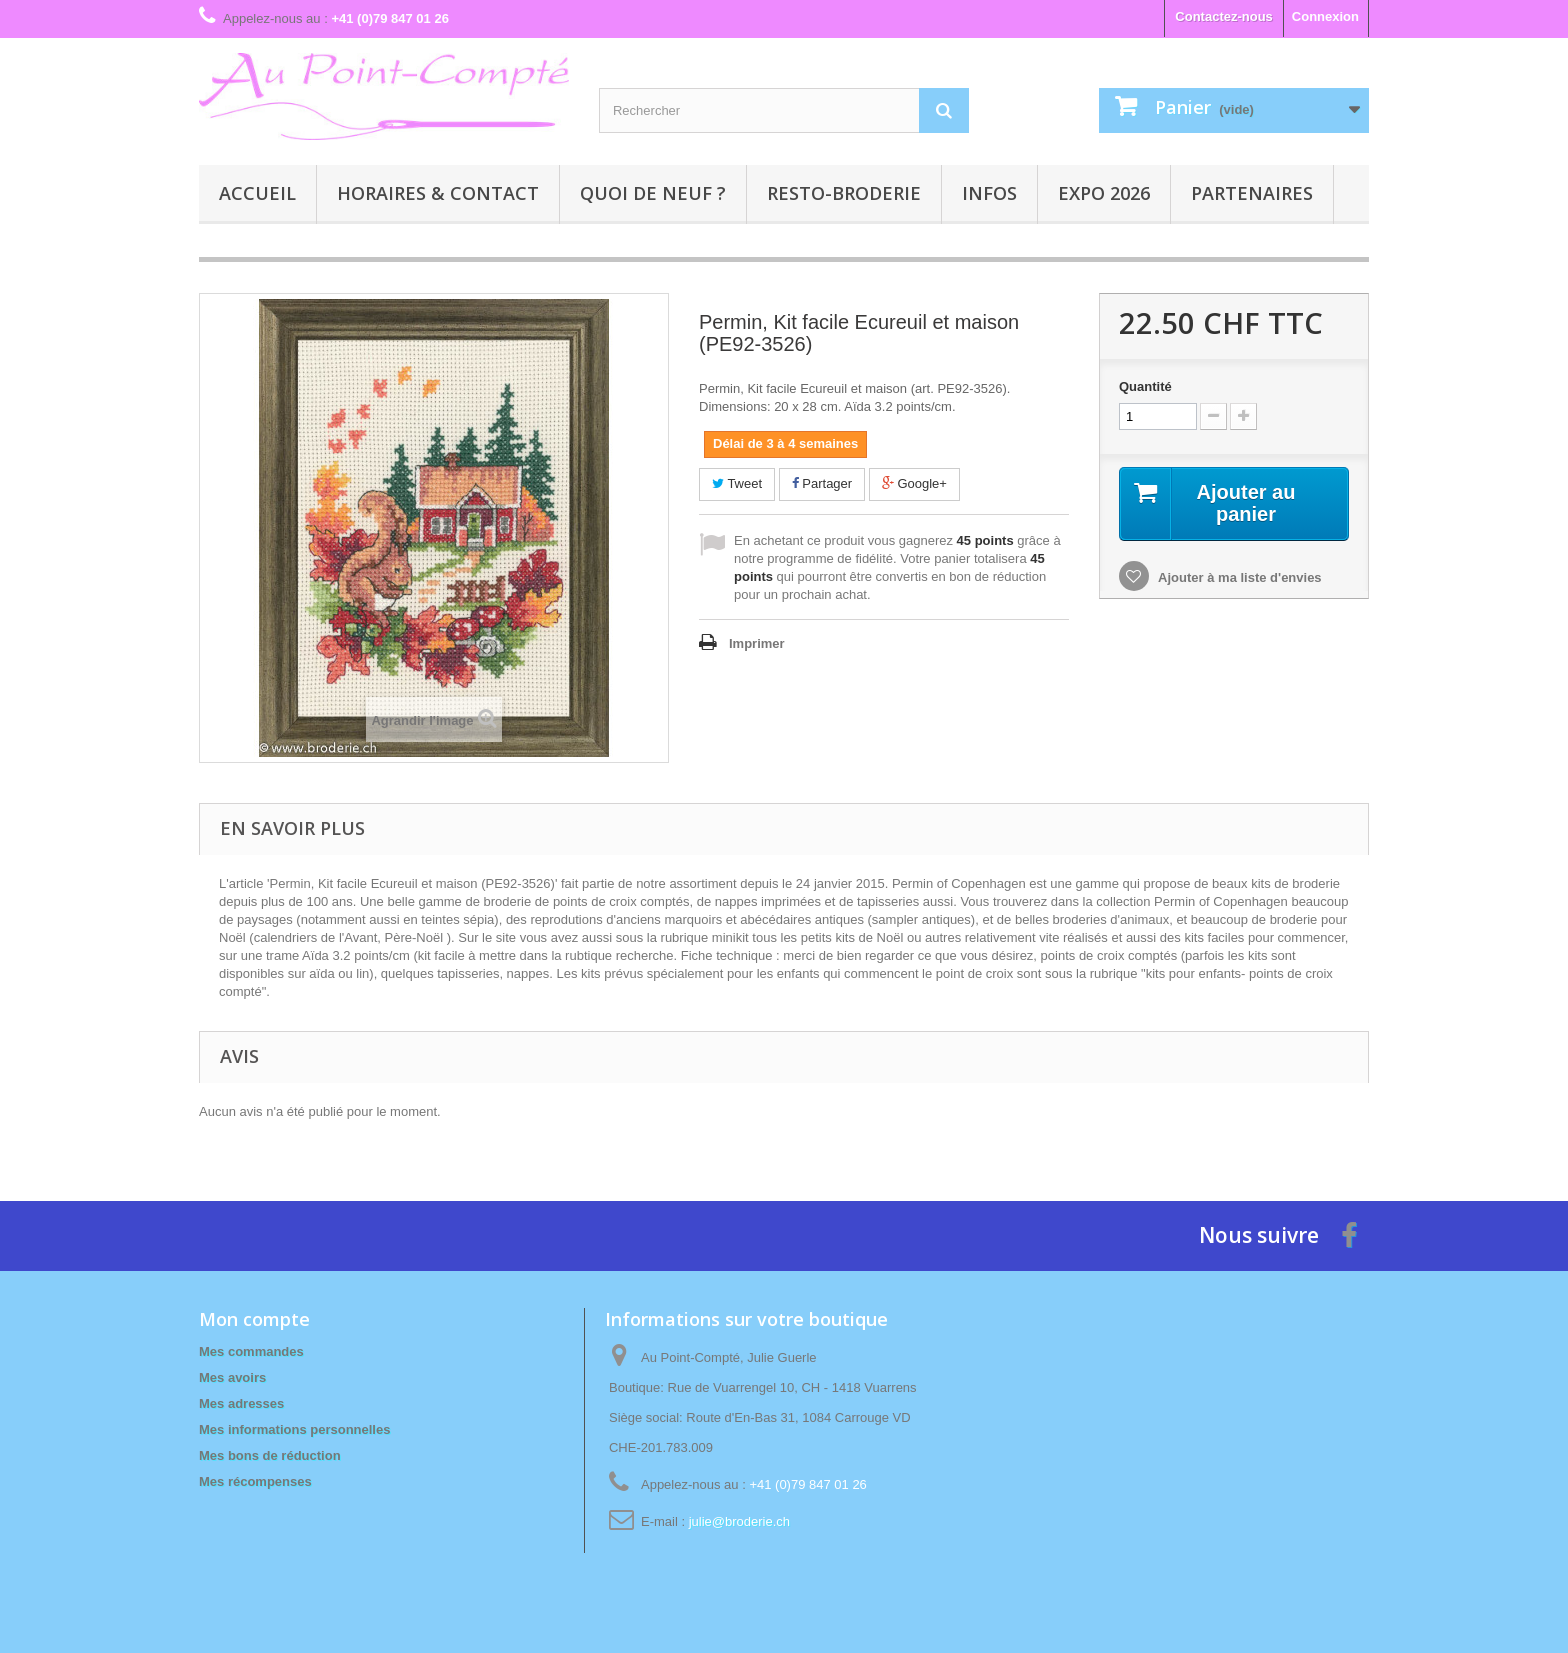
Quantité (1145, 386)
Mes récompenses (255, 1481)
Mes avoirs (232, 1377)
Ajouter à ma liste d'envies (1238, 577)
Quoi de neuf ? (653, 193)
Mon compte (254, 1319)
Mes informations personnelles (294, 1429)
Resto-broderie (844, 193)
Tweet (737, 483)
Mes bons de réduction (270, 1455)
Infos (989, 193)
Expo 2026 (1104, 193)
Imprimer (757, 643)
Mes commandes (251, 1351)
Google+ (914, 483)
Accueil (257, 193)
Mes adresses (241, 1403)
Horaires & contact (438, 193)
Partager (822, 483)
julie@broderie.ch (739, 1521)
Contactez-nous (1224, 16)
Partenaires (1252, 193)
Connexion (1325, 16)
